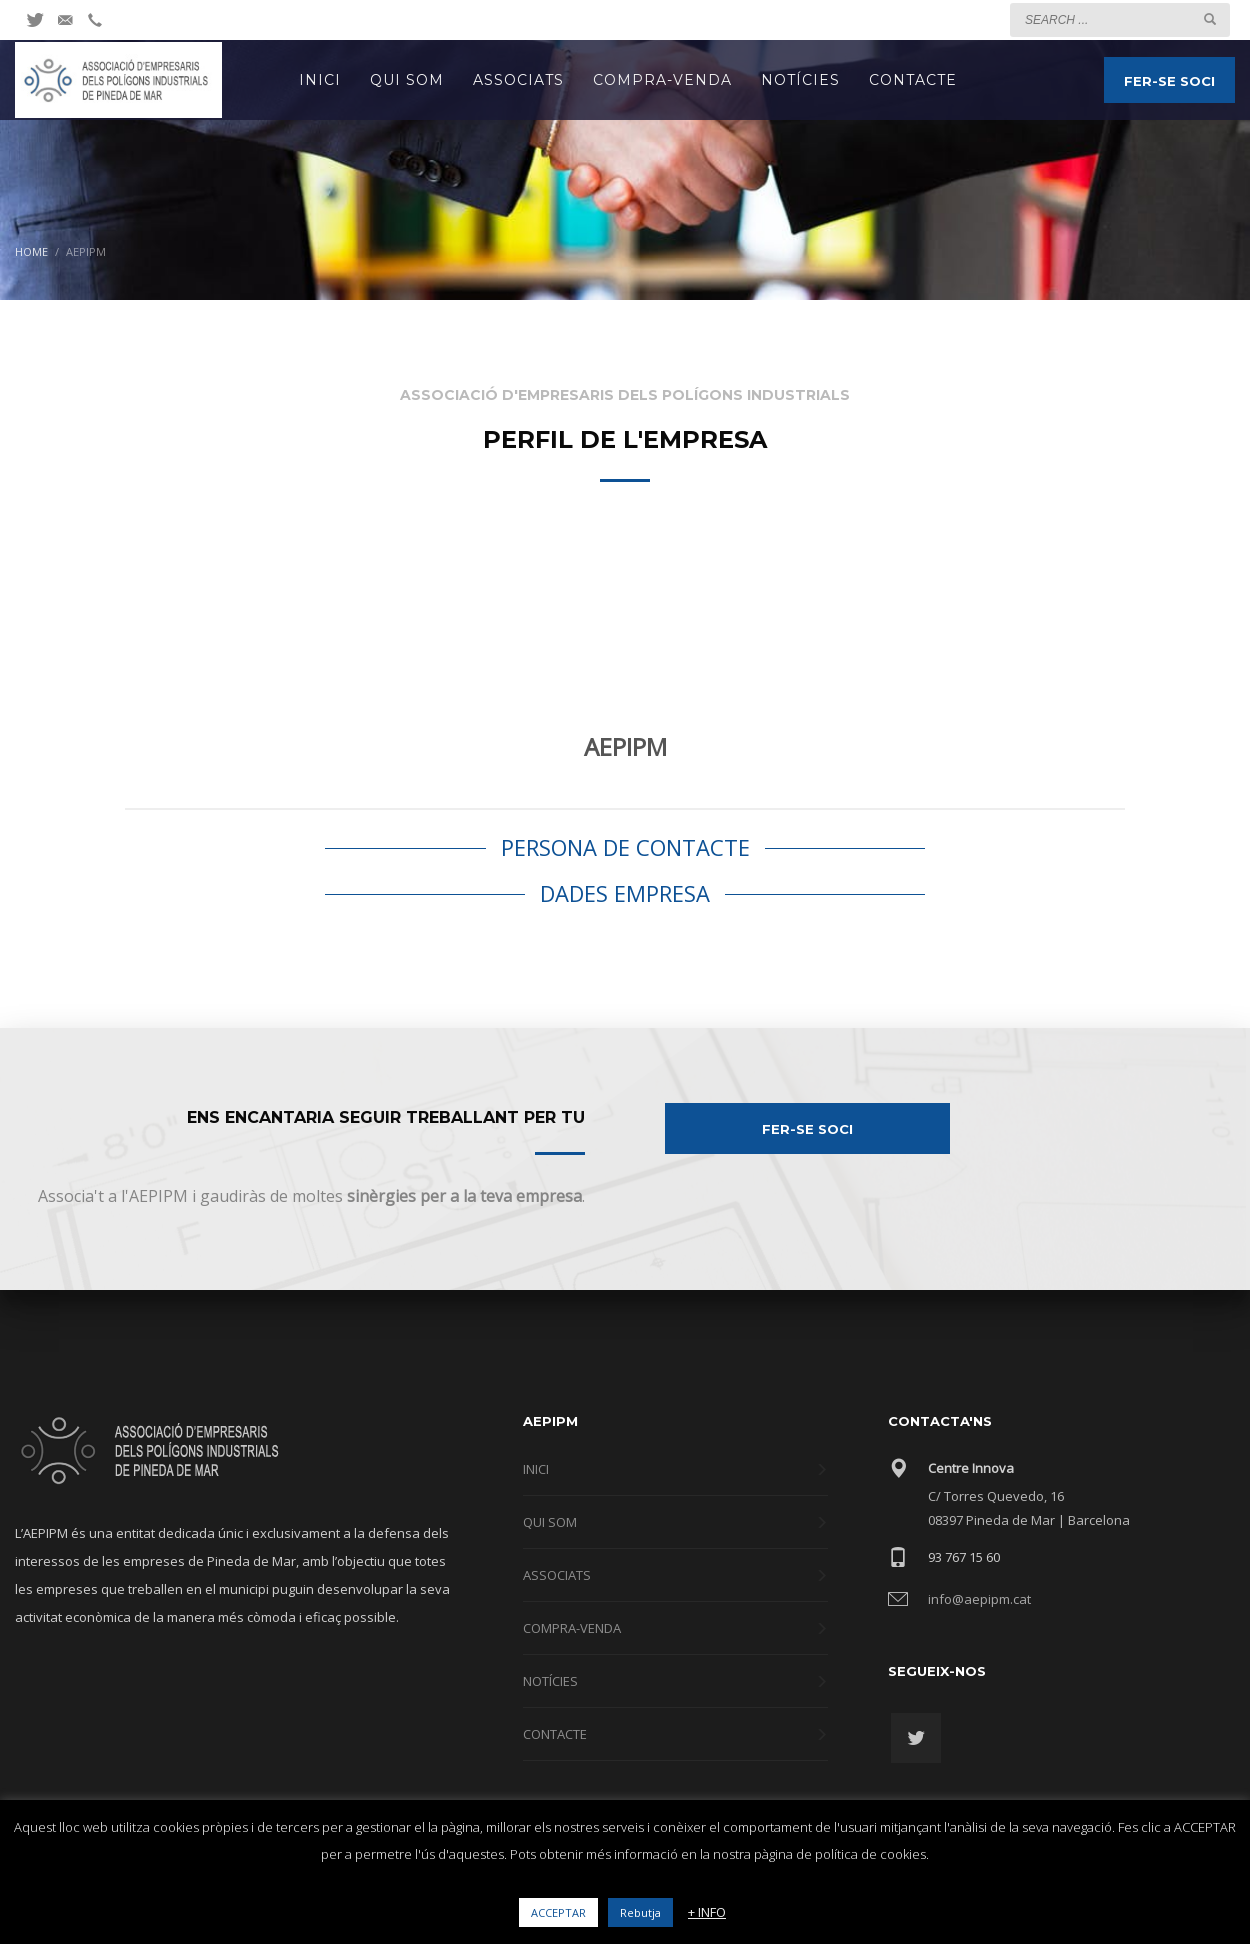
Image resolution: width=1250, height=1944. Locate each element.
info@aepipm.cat (979, 1599)
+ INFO (707, 1912)
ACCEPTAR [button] (558, 1912)
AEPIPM (625, 746)
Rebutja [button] (640, 1912)
